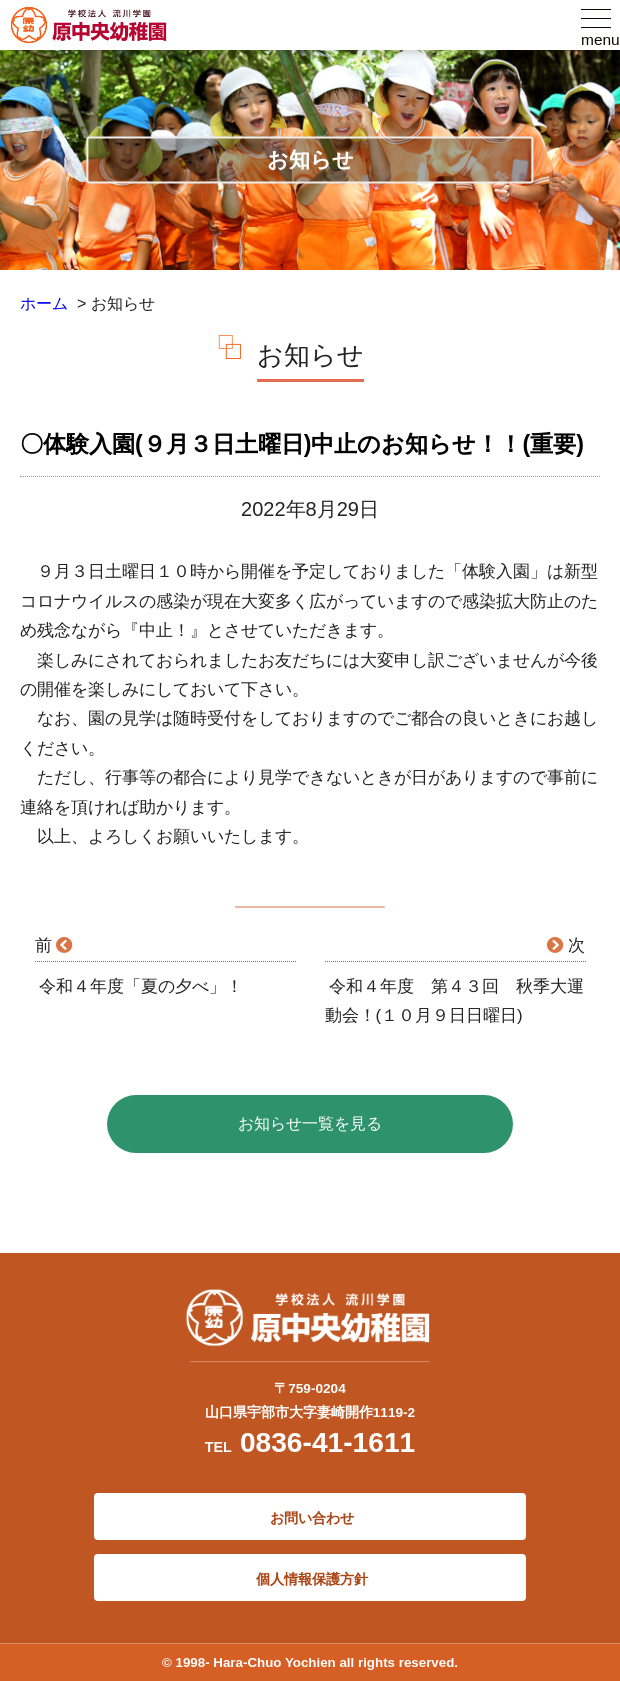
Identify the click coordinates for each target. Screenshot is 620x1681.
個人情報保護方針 (310, 1579)
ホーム (44, 303)
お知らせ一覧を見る (310, 1123)
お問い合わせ (310, 1518)
